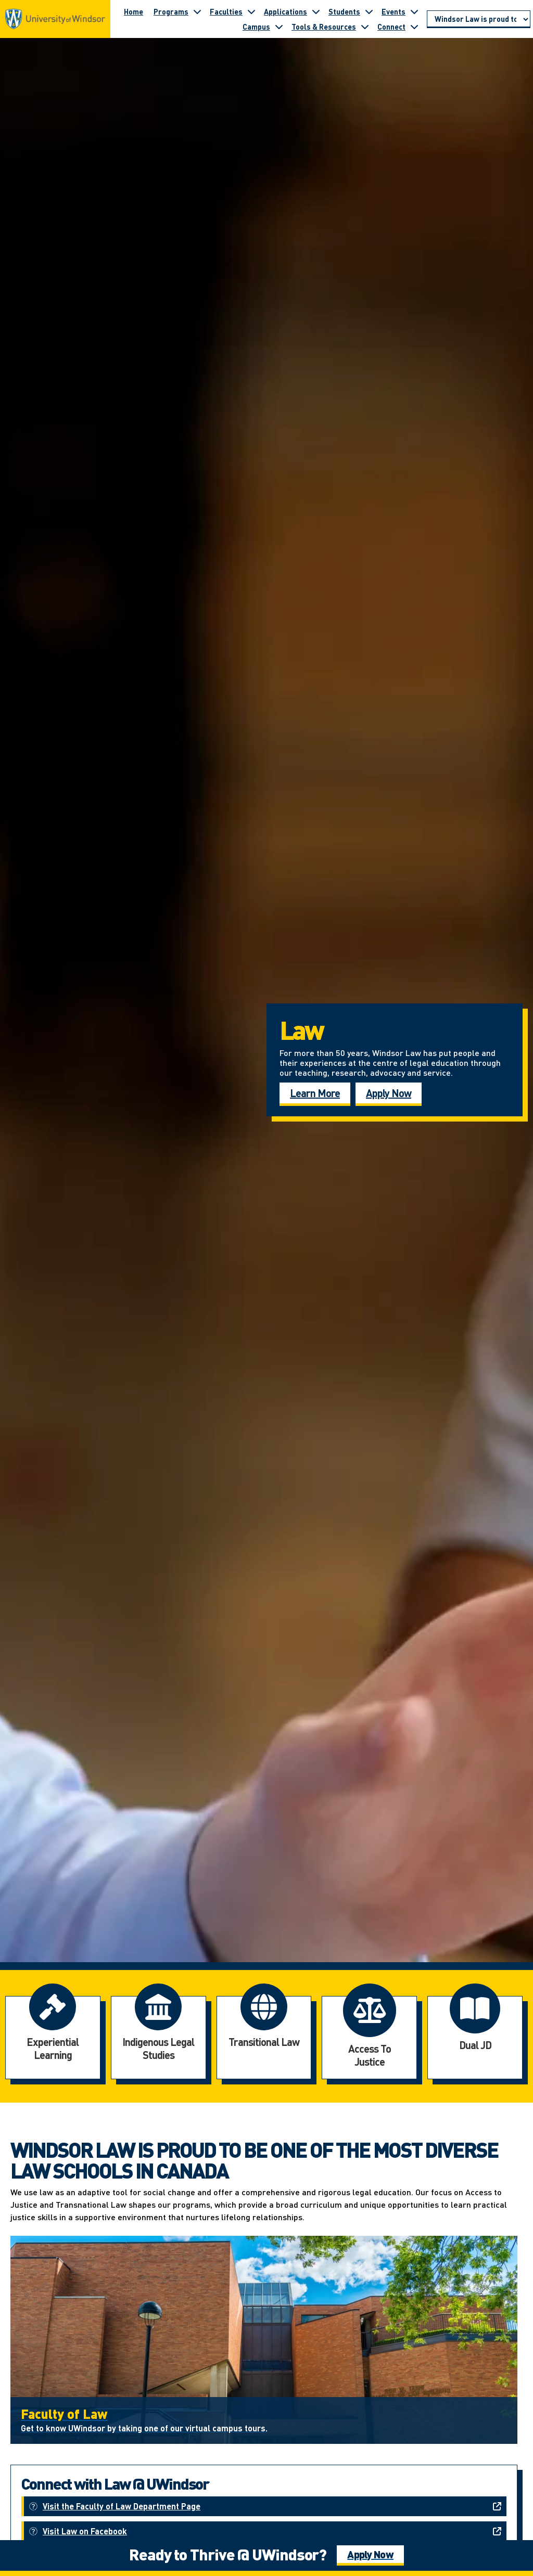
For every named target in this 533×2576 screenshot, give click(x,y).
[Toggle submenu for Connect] (414, 26)
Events (393, 11)
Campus (256, 26)
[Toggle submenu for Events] (414, 11)
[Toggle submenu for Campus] (279, 26)
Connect (391, 26)
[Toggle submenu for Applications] (316, 11)
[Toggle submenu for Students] (369, 11)
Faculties (226, 11)
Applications (285, 11)
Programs (171, 11)
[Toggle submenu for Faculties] (251, 11)
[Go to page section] (478, 19)
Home (133, 11)
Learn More (315, 1093)
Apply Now (388, 1093)
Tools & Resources (323, 26)
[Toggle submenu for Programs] (197, 11)
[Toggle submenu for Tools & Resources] (365, 26)
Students (344, 11)
